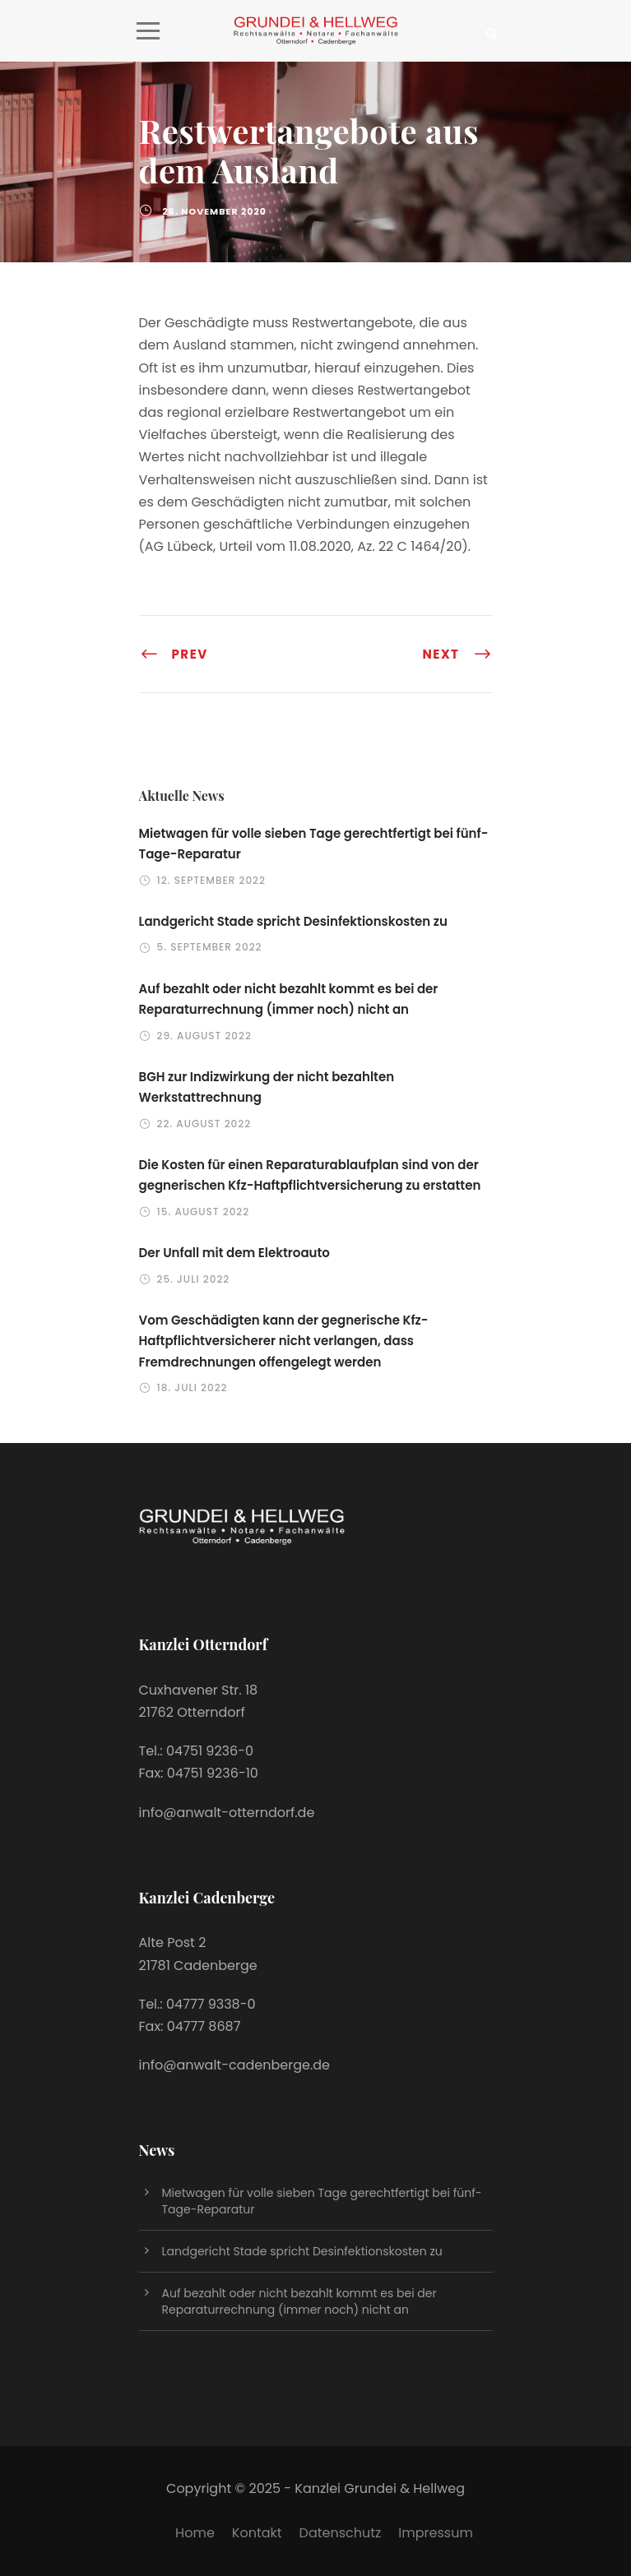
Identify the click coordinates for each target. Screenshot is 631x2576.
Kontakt (257, 2532)
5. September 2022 (209, 947)
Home (195, 2532)
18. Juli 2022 (192, 1387)
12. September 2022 (211, 880)
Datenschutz (340, 2532)
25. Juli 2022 (193, 1279)
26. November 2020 (215, 211)
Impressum (435, 2532)
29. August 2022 (204, 1036)
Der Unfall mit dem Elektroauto (234, 1252)
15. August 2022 (203, 1212)
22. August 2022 (204, 1124)
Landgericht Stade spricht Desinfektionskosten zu (293, 921)
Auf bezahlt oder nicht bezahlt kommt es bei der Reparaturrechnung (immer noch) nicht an (299, 2301)
